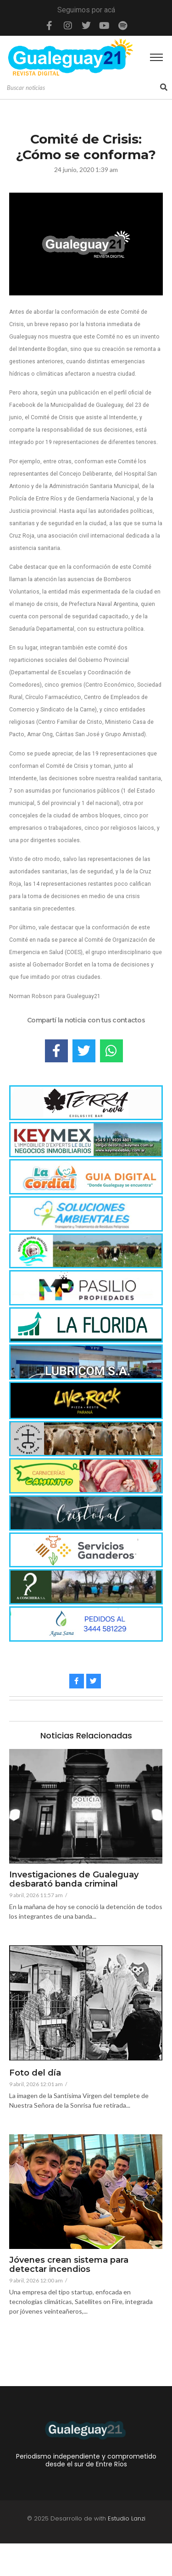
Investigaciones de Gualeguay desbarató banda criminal (74, 1880)
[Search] (82, 88)
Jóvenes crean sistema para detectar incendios (68, 2265)
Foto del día (35, 2073)
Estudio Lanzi (126, 2551)
